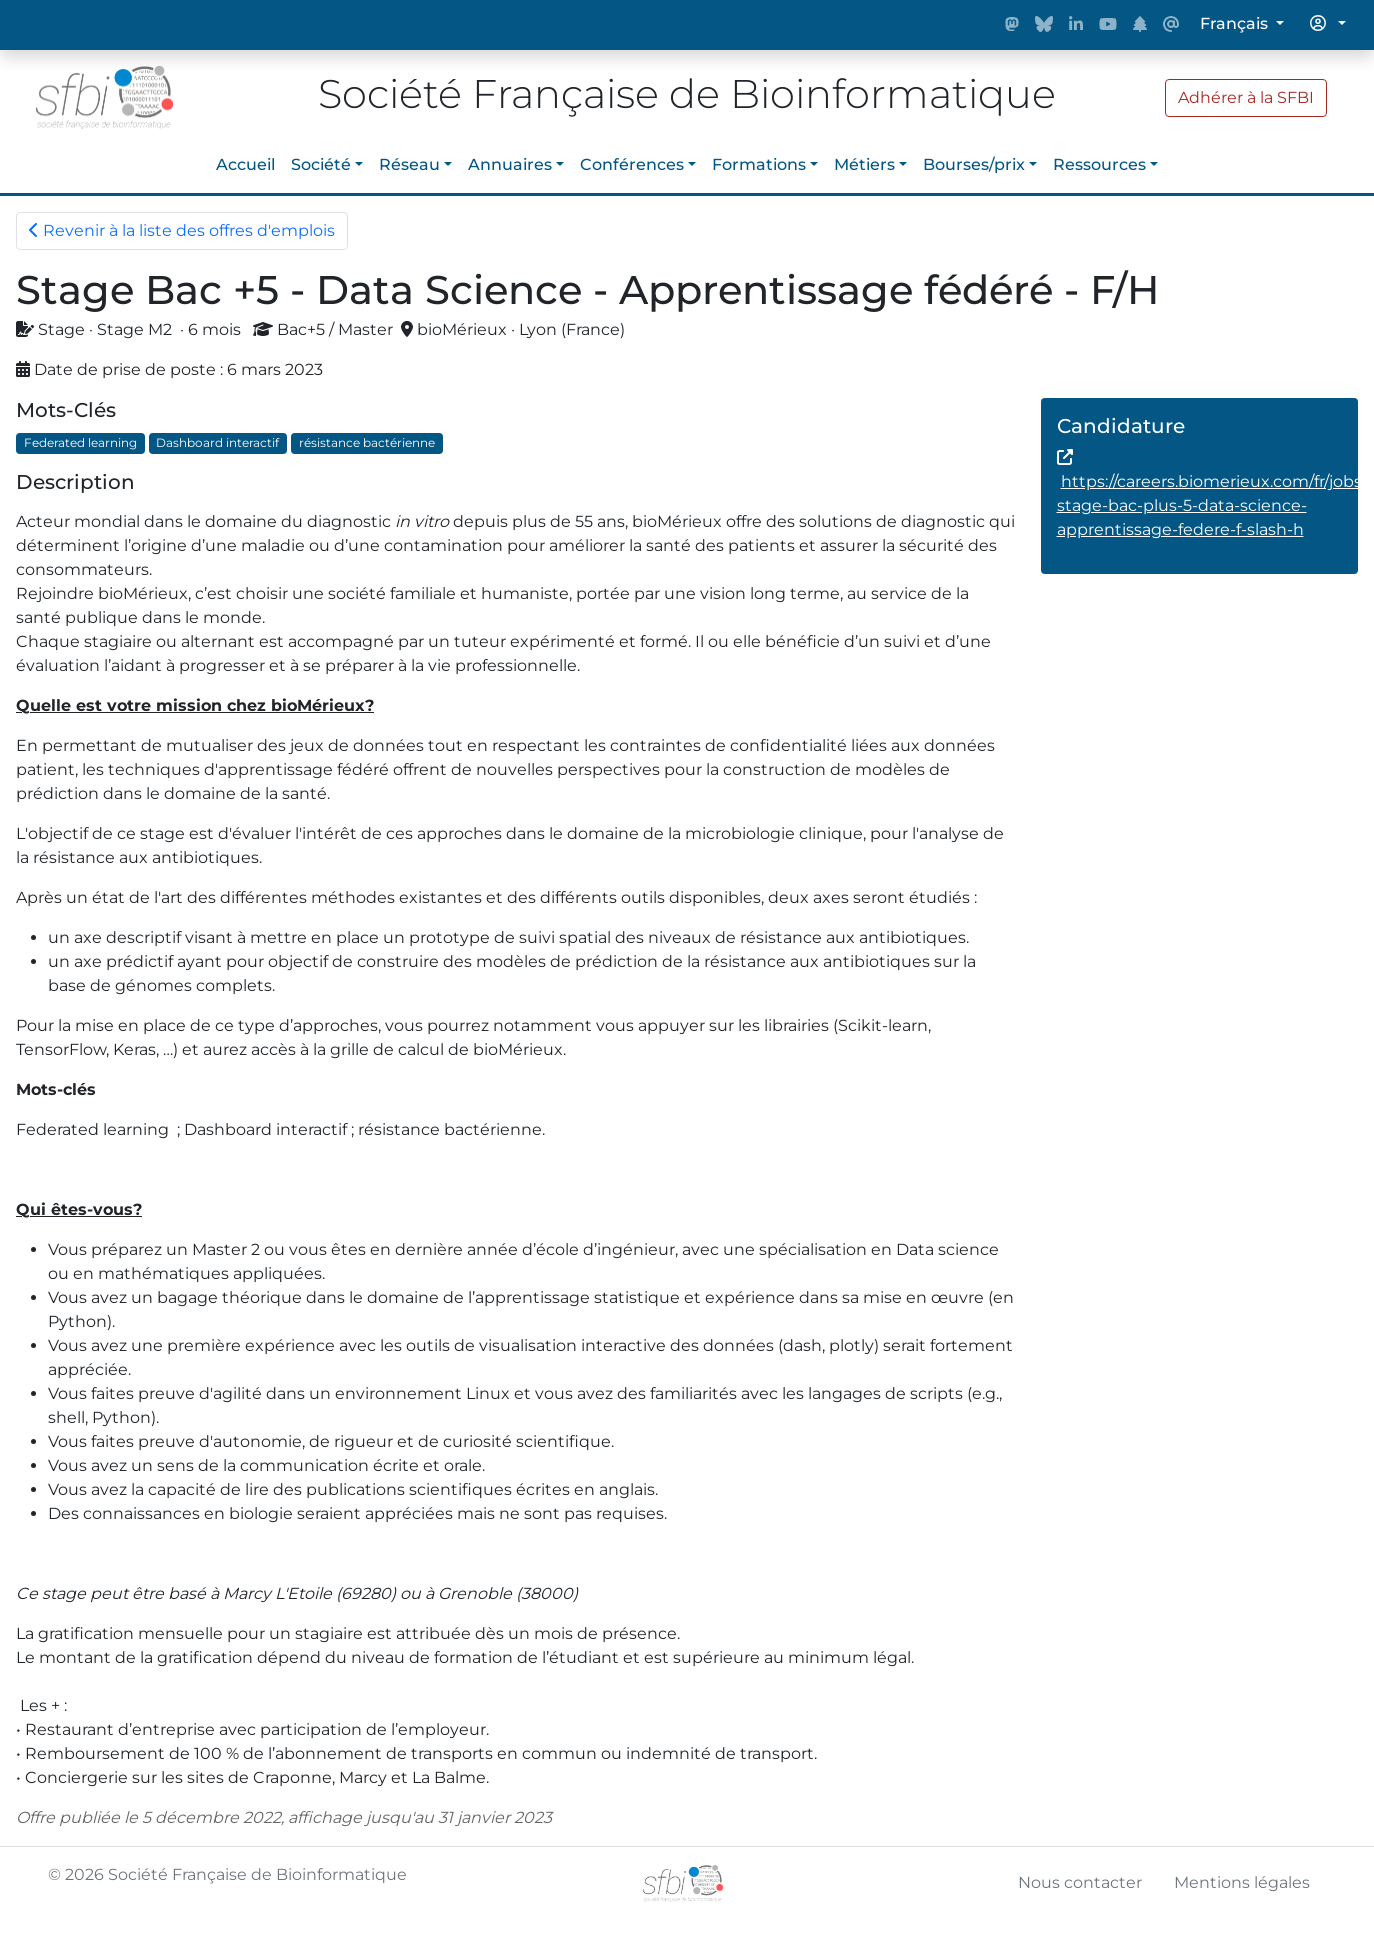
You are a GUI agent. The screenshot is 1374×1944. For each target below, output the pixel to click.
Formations (759, 164)
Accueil (245, 164)
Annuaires (510, 164)
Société (321, 164)
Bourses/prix (974, 164)
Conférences (632, 164)
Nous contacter (1080, 1882)
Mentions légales (1242, 1882)
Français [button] (1236, 23)
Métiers (864, 164)
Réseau (409, 164)
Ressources (1099, 164)
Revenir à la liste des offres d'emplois (182, 230)
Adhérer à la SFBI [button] (1246, 97)
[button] (1328, 24)
